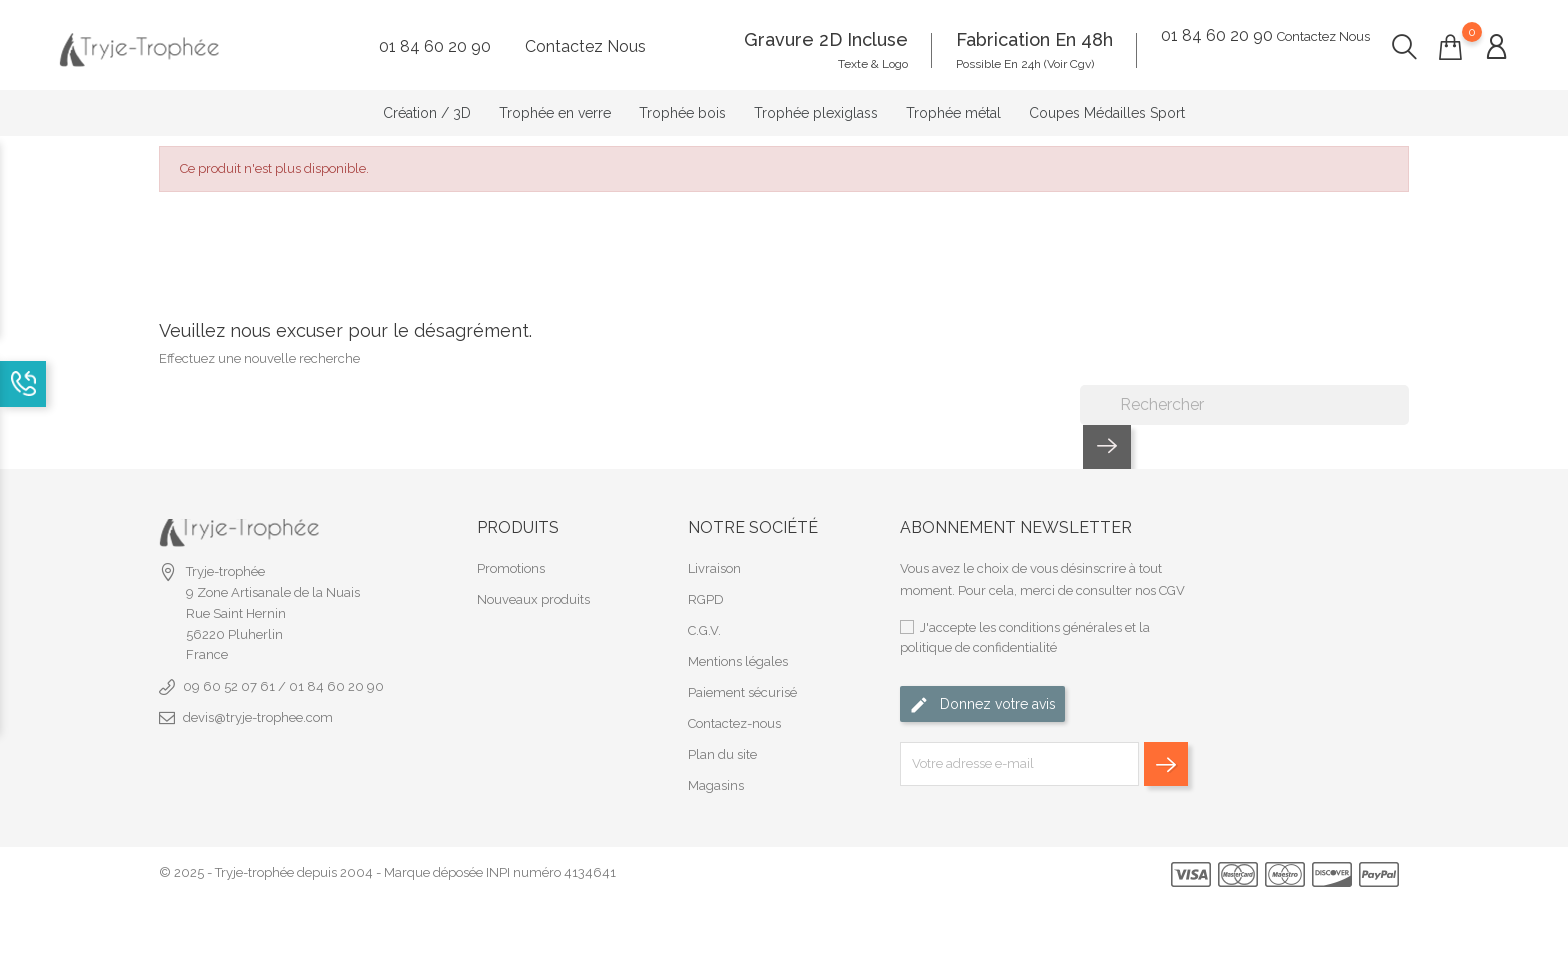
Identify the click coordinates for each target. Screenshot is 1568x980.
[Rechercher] (1244, 386)
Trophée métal (953, 104)
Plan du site (722, 735)
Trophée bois (682, 104)
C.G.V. (704, 611)
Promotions (511, 549)
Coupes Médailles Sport (1107, 104)
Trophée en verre (555, 104)
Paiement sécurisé (742, 673)
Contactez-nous (734, 704)
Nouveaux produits (533, 580)
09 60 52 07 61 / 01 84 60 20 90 (283, 667)
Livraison (714, 549)
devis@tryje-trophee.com (258, 698)
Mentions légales (738, 642)
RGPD (706, 580)
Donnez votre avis (982, 687)
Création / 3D (427, 104)
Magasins (716, 766)
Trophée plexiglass (816, 104)
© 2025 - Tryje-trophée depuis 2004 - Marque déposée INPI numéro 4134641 (387, 854)
